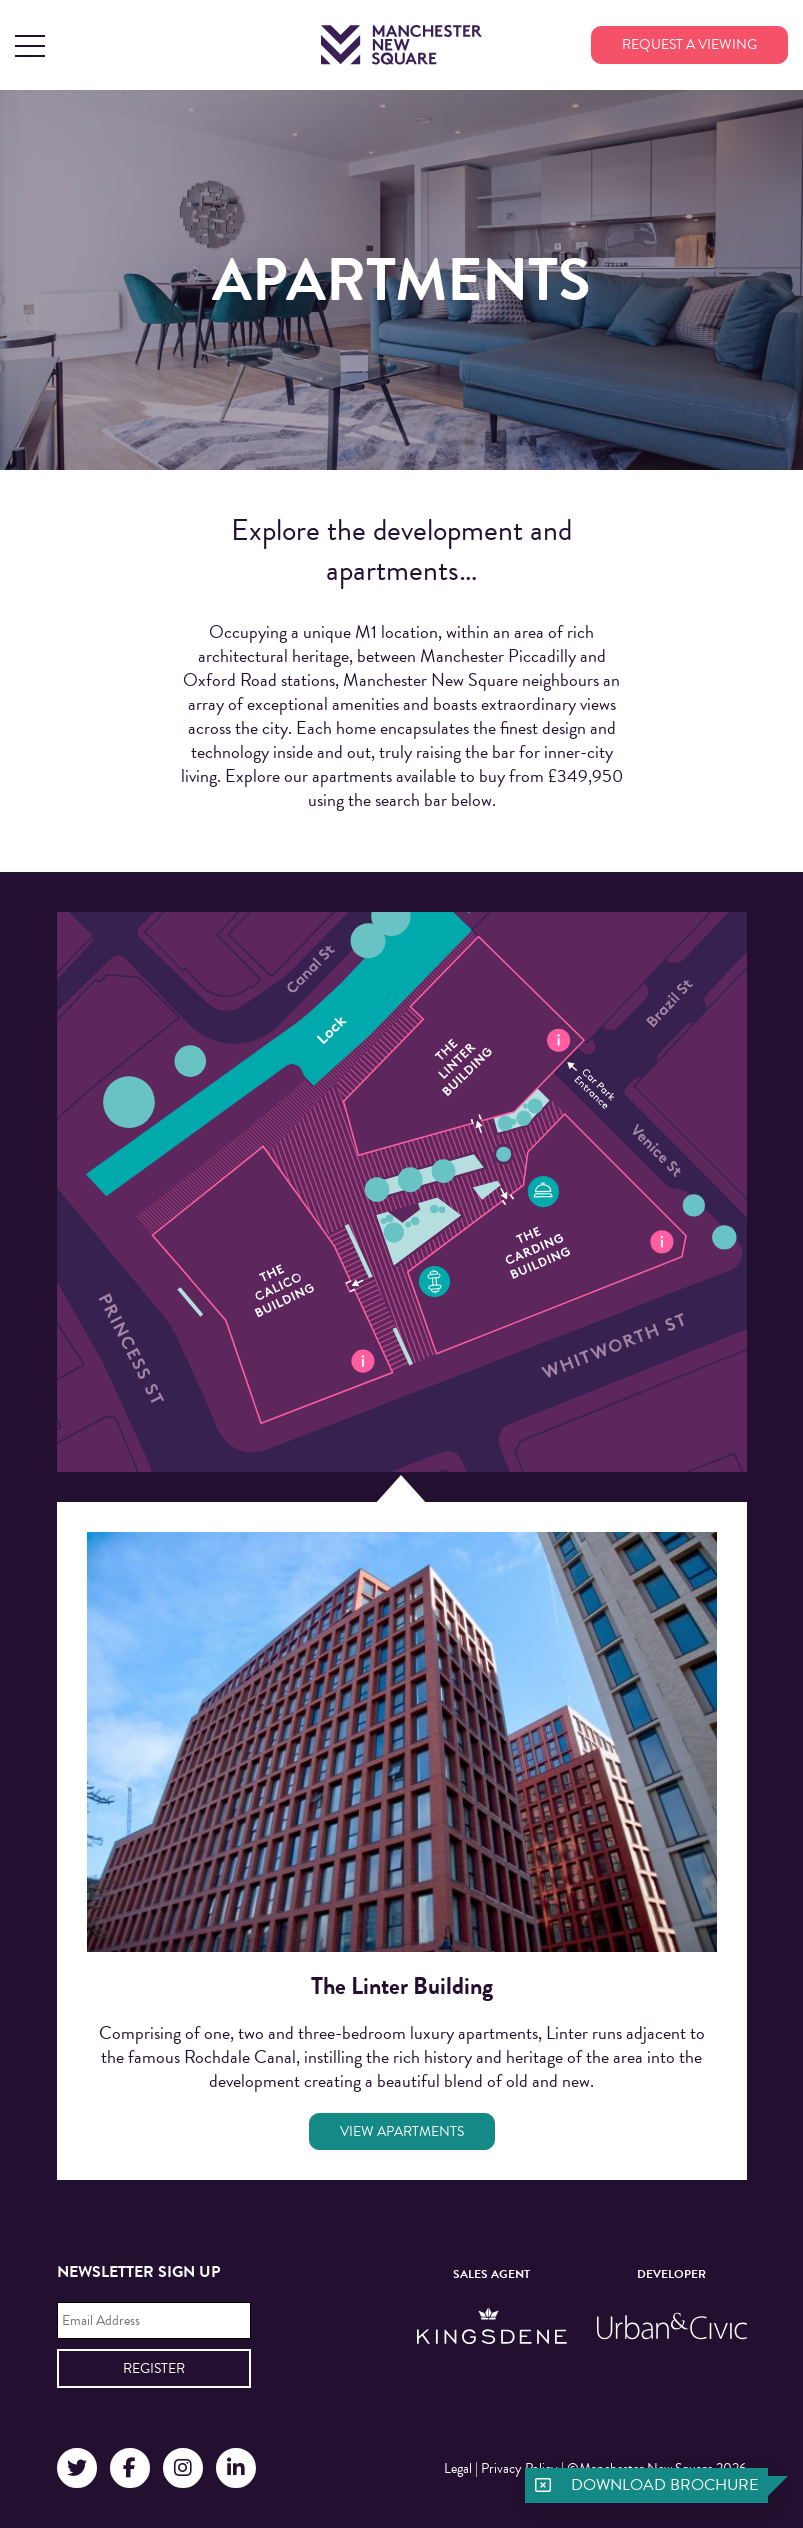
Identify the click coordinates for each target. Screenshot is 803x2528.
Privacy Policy (519, 2468)
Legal (458, 2468)
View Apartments (402, 2131)
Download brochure (664, 2485)
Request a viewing (689, 44)
